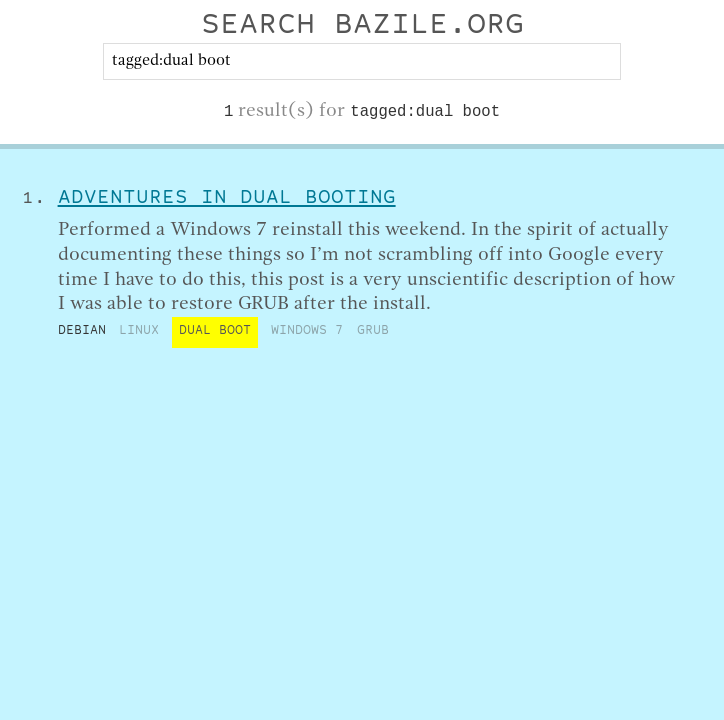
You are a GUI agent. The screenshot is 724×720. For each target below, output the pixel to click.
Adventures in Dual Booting (227, 199)
